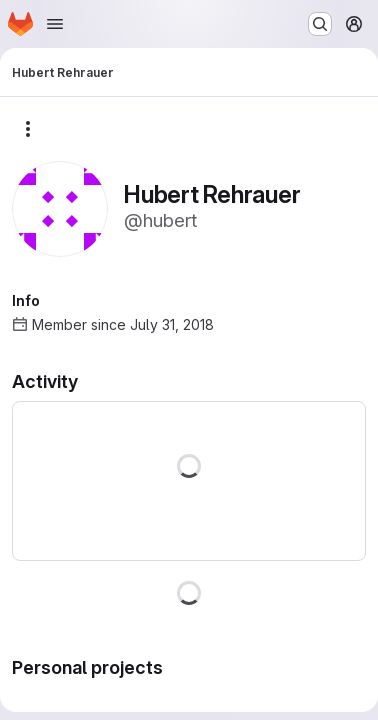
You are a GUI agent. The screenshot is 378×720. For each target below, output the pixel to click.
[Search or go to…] (320, 24)
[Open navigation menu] (55, 24)
